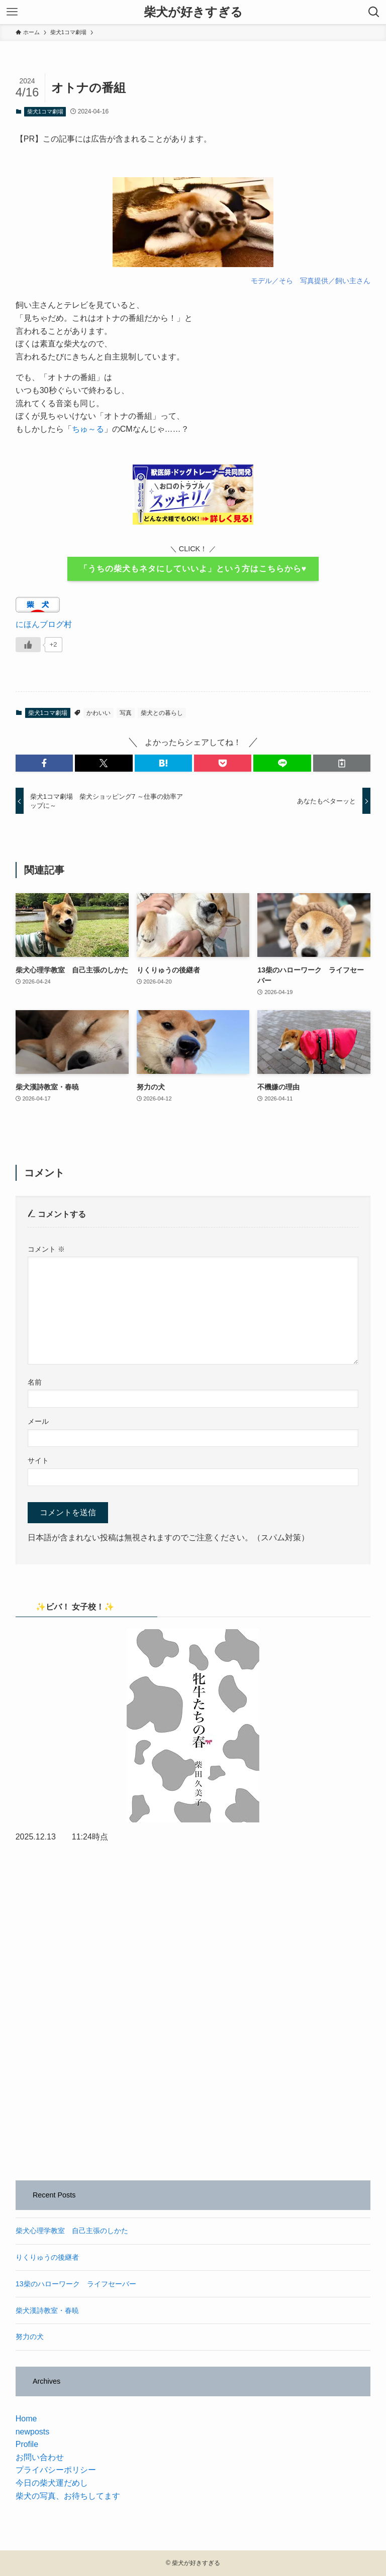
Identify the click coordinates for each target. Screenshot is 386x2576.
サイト (38, 1460)
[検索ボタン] (374, 12)
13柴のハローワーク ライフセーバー (76, 2284)
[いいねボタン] (28, 644)
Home (26, 2418)
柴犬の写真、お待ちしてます (68, 2496)
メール (38, 1421)
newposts (33, 2431)
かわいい (98, 712)
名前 (35, 1382)
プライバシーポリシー (56, 2470)
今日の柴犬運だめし (52, 2483)
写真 (126, 712)
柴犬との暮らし (162, 712)
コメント (46, 1249)
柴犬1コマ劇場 (45, 111)
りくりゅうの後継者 (47, 2257)
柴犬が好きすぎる (193, 12)
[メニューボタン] (12, 12)
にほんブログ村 (44, 624)
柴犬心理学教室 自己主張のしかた (72, 2231)
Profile (27, 2444)
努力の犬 (30, 2337)
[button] (44, 763)
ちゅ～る (88, 429)
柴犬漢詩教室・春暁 (47, 2310)
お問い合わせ (40, 2457)
